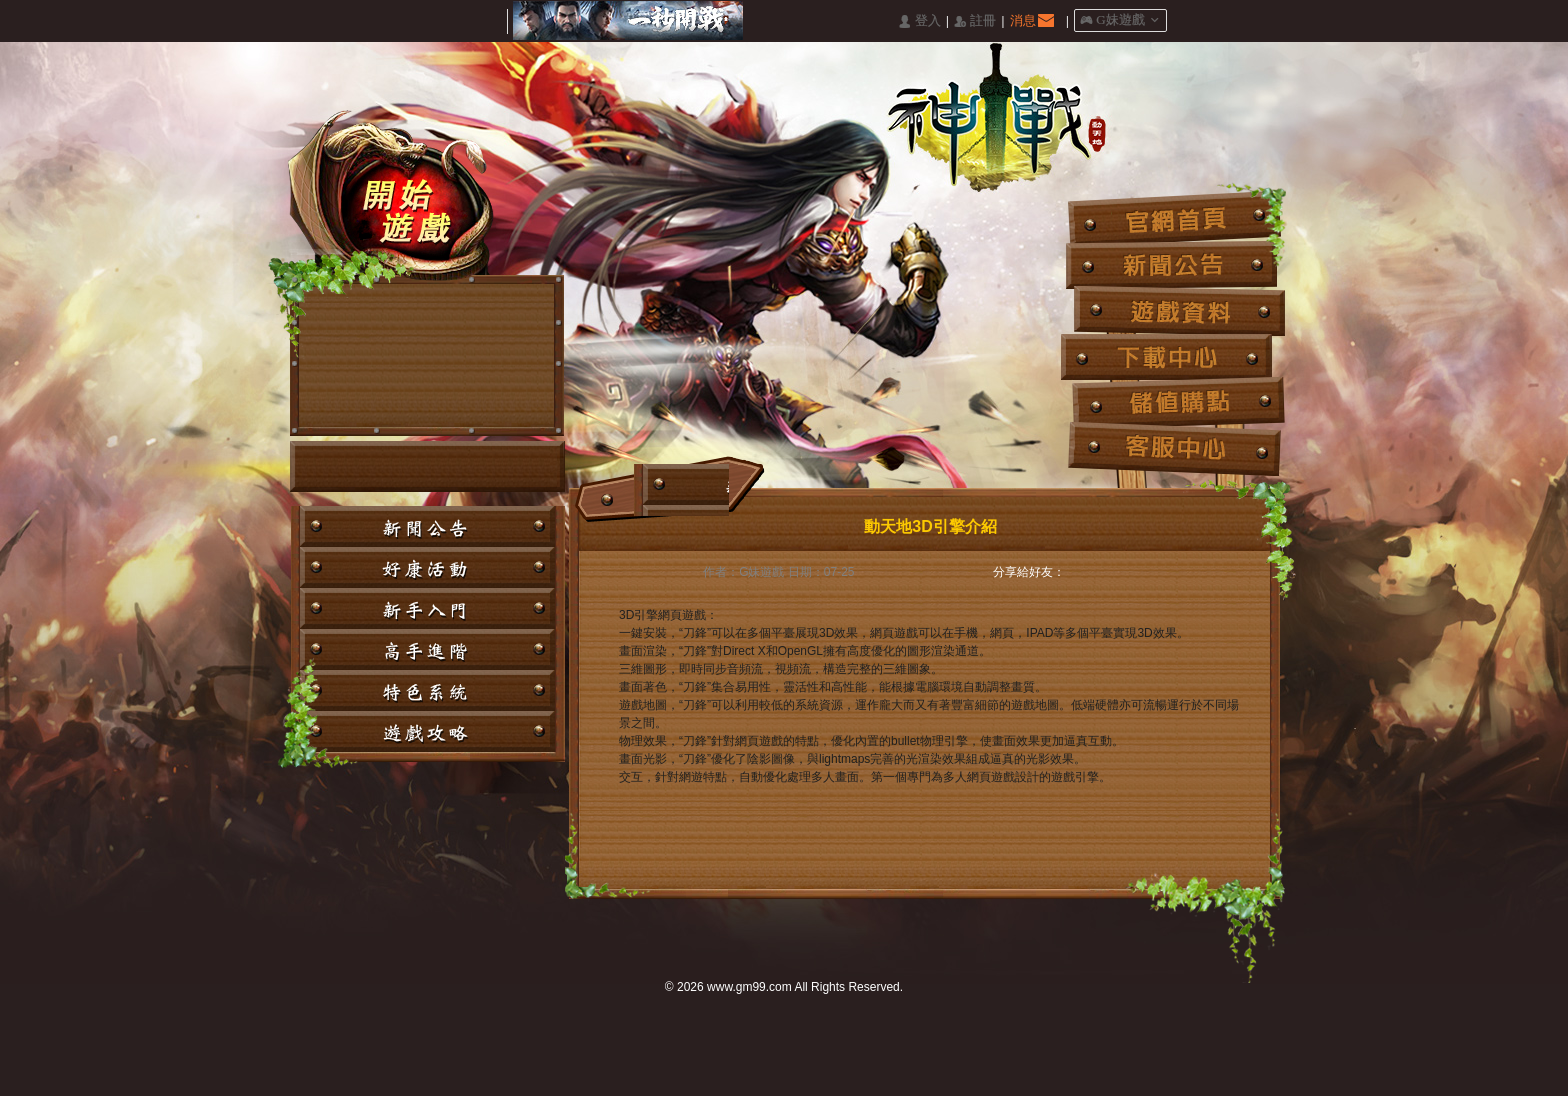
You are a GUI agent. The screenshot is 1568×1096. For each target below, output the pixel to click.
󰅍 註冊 (975, 21)
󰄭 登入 (919, 21)
